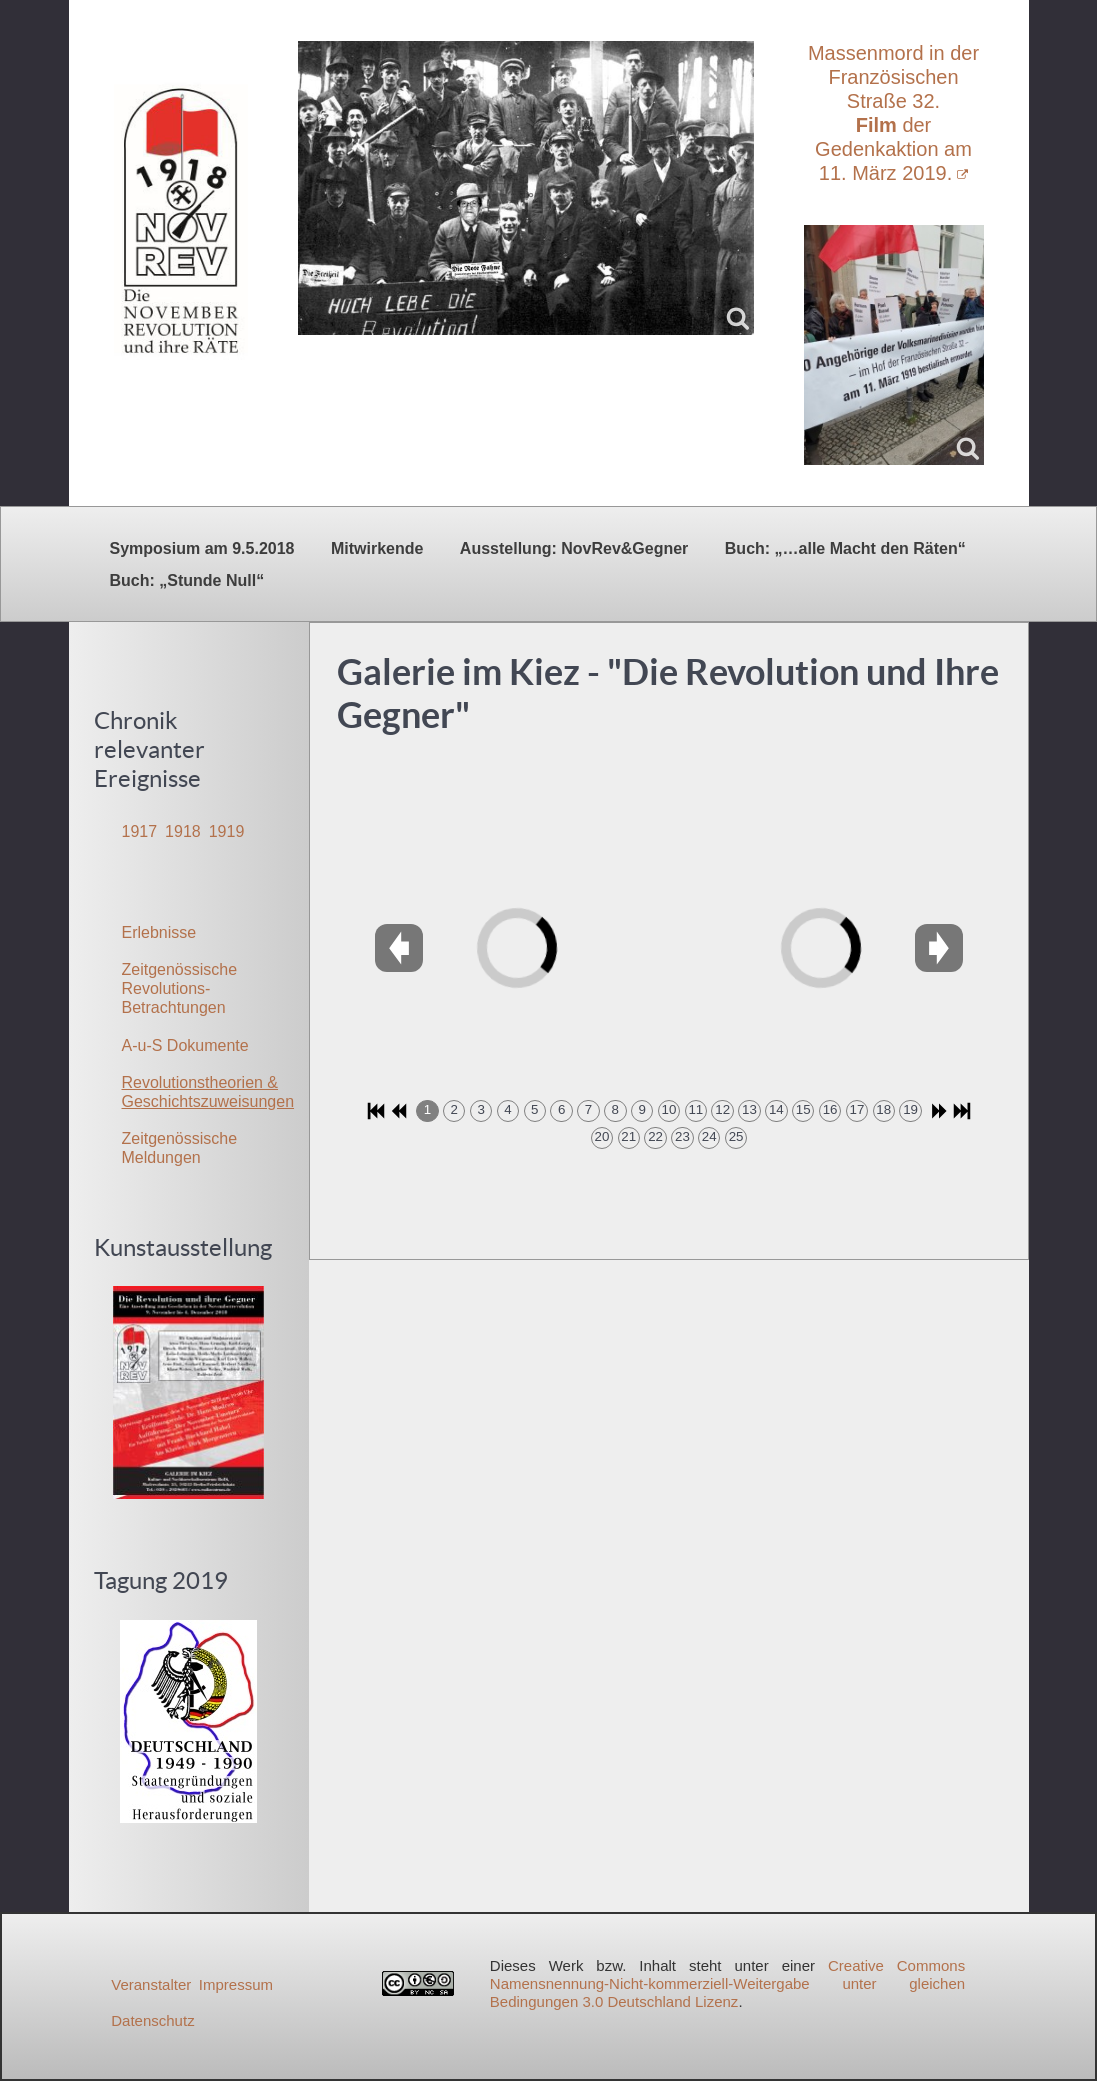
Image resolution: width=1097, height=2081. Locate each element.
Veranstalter (151, 1984)
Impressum (236, 1984)
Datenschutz (152, 2020)
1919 (227, 831)
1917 (140, 831)
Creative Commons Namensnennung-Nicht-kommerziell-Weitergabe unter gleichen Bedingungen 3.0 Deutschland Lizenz (727, 1983)
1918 (183, 831)
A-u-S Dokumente (185, 1045)
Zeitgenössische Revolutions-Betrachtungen (180, 988)
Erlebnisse (159, 932)
